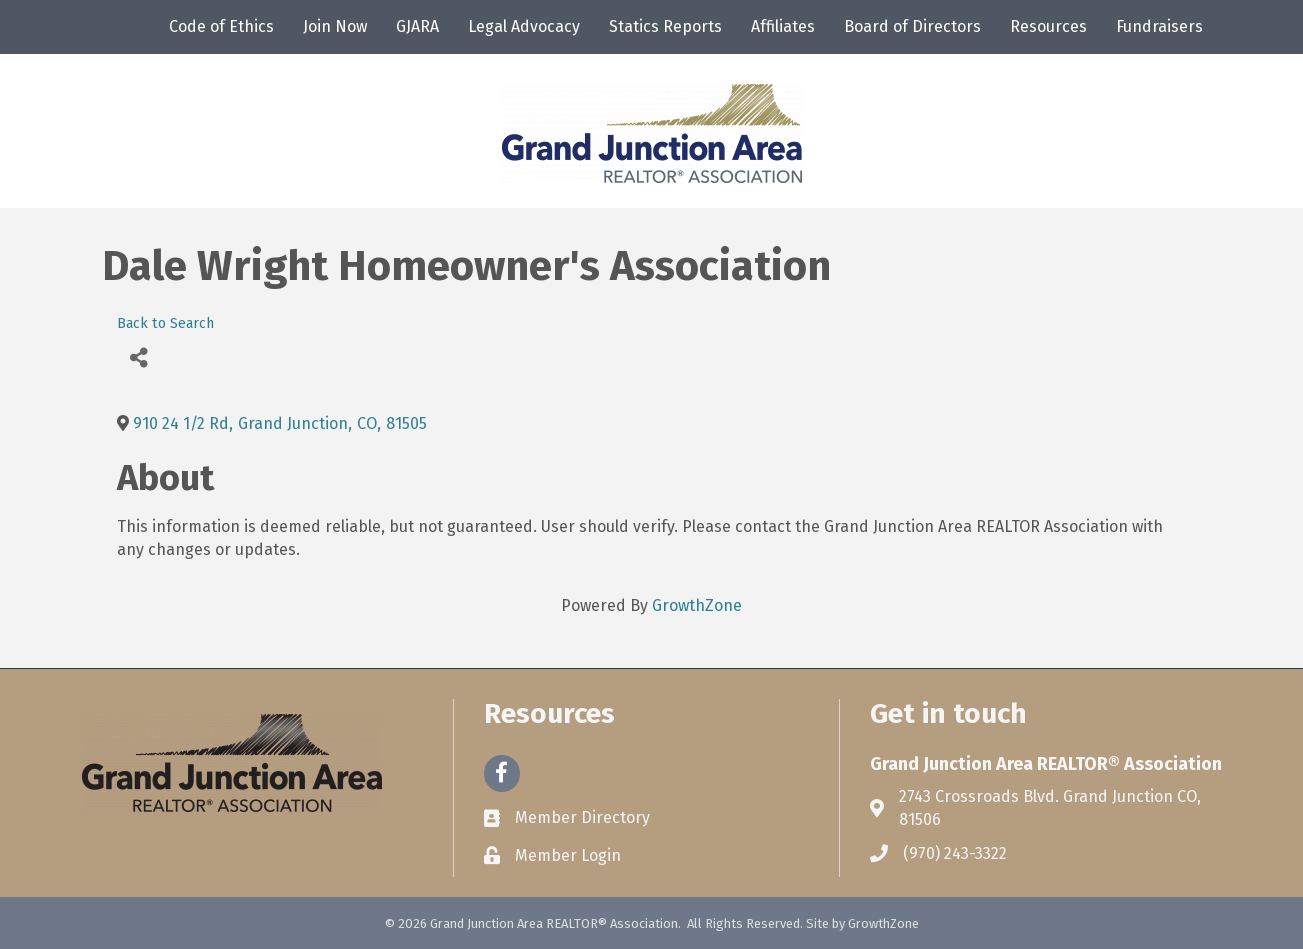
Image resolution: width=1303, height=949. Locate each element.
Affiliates (783, 26)
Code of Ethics (221, 26)
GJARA (417, 26)
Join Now (335, 26)
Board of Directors (912, 26)
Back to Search (165, 323)
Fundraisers (1159, 26)
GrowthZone (697, 605)
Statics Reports (665, 26)
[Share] (139, 357)
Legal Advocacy (524, 26)
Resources (1048, 26)
